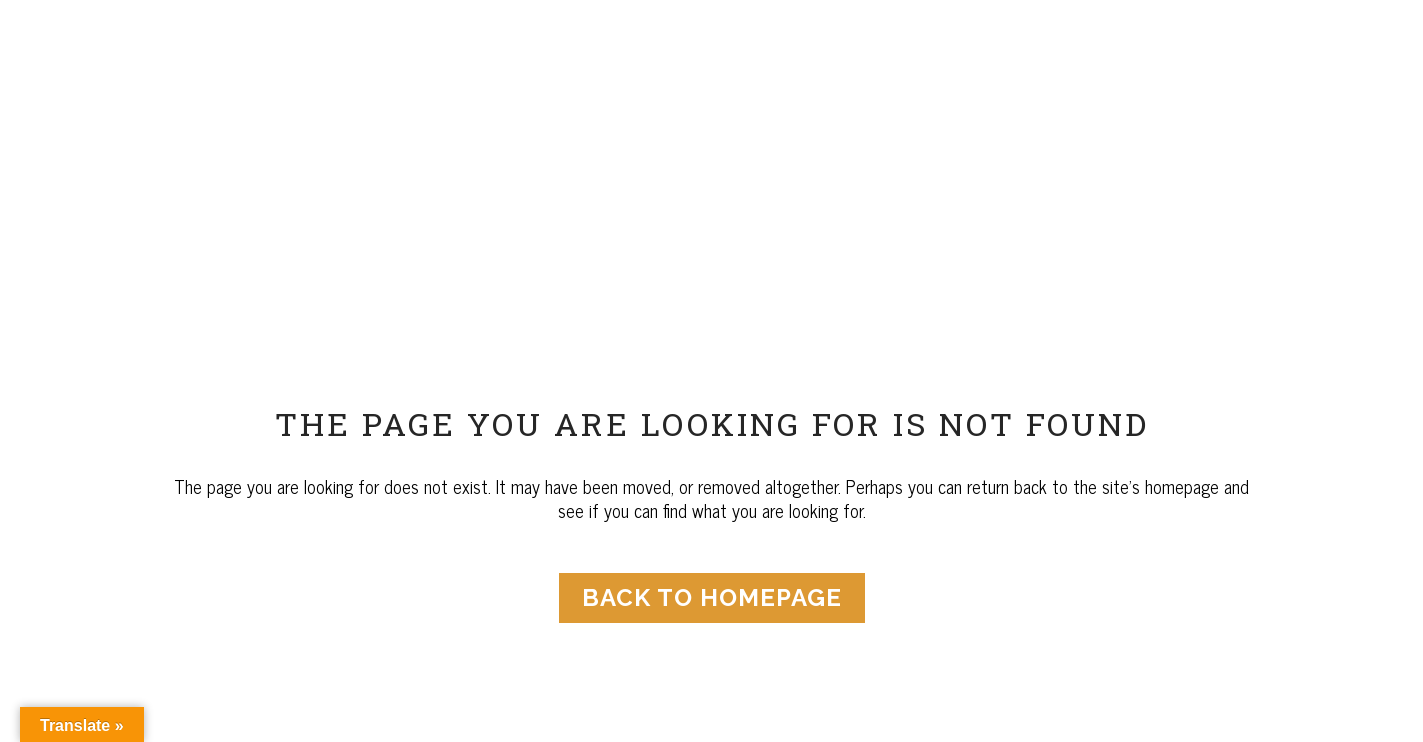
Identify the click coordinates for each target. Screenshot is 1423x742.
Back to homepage (712, 597)
